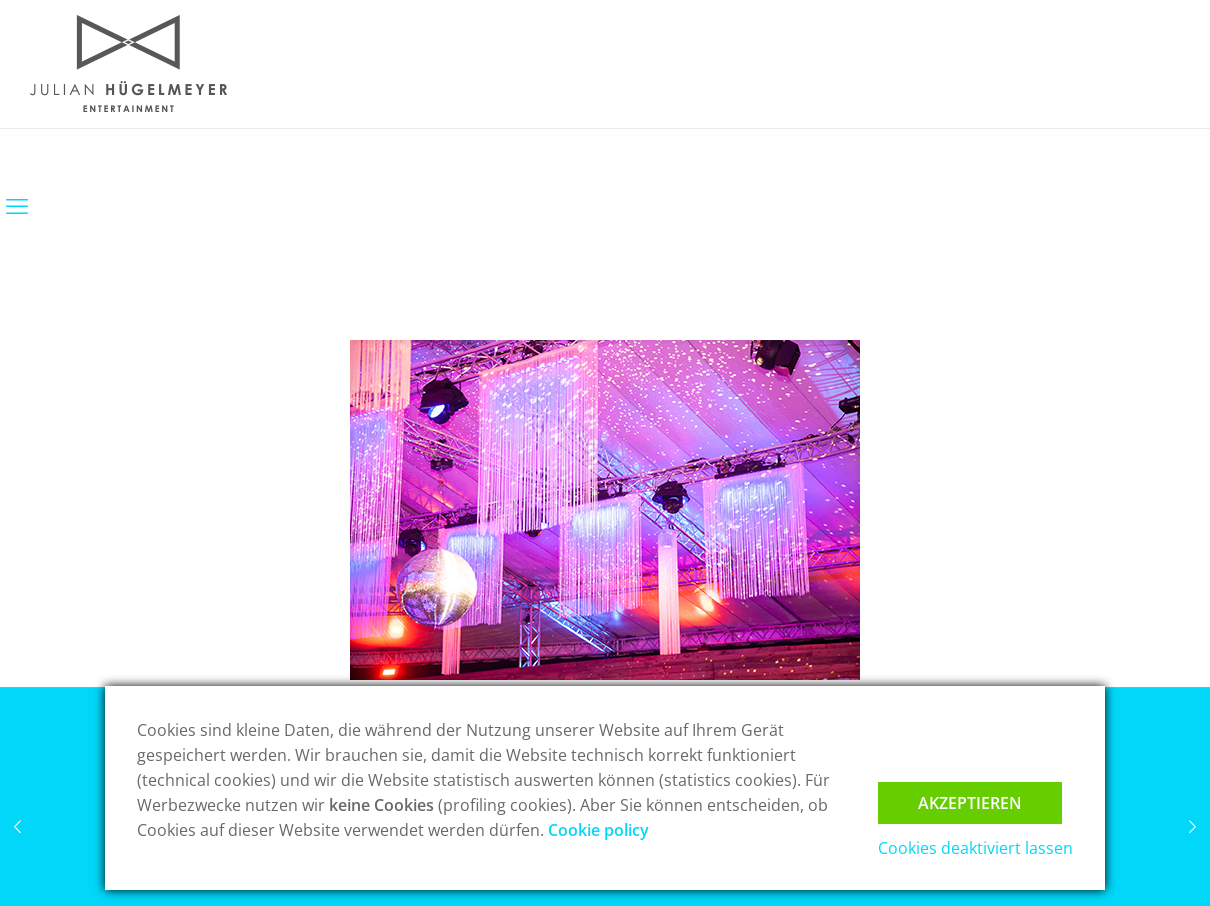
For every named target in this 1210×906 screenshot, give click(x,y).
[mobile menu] (17, 205)
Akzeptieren (970, 803)
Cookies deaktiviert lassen (975, 848)
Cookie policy (598, 830)
